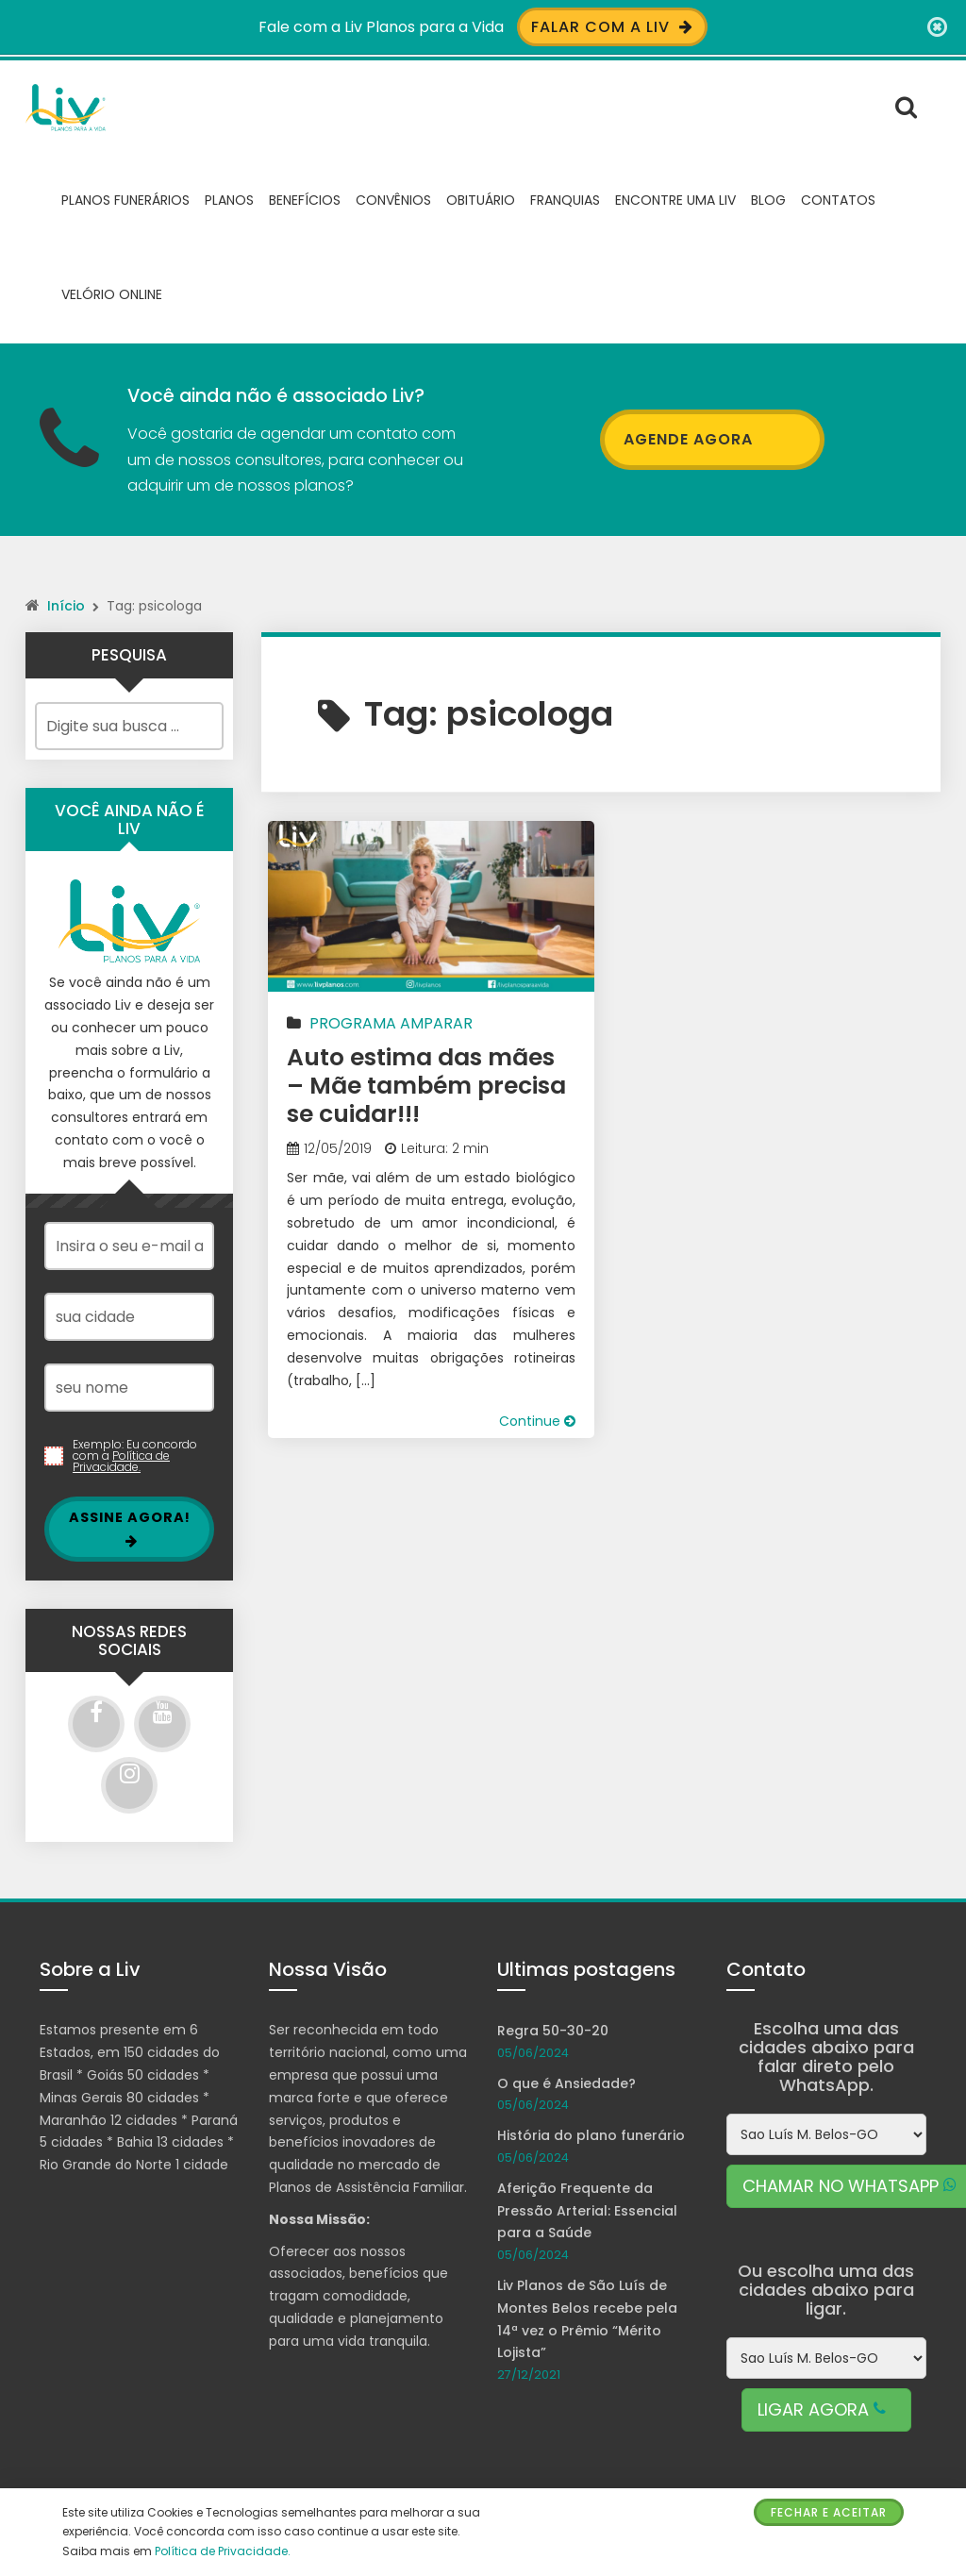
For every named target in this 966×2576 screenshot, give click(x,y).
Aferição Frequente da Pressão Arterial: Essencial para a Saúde (587, 2209)
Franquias (565, 198)
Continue (537, 1420)
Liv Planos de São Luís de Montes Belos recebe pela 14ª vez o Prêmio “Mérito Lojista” (587, 2317)
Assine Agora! (130, 1527)
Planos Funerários (125, 198)
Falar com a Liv (612, 27)
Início (66, 603)
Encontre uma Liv (675, 198)
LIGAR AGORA (826, 2407)
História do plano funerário (591, 2134)
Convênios (393, 198)
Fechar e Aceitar (829, 2512)
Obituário (480, 198)
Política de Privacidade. (121, 1460)
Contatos (838, 198)
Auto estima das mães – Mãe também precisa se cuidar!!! (426, 1084)
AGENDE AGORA (712, 438)
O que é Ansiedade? (566, 2081)
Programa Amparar (391, 1021)
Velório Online (111, 292)
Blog (768, 198)
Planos (229, 198)
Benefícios (305, 198)
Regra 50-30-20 (552, 2028)
